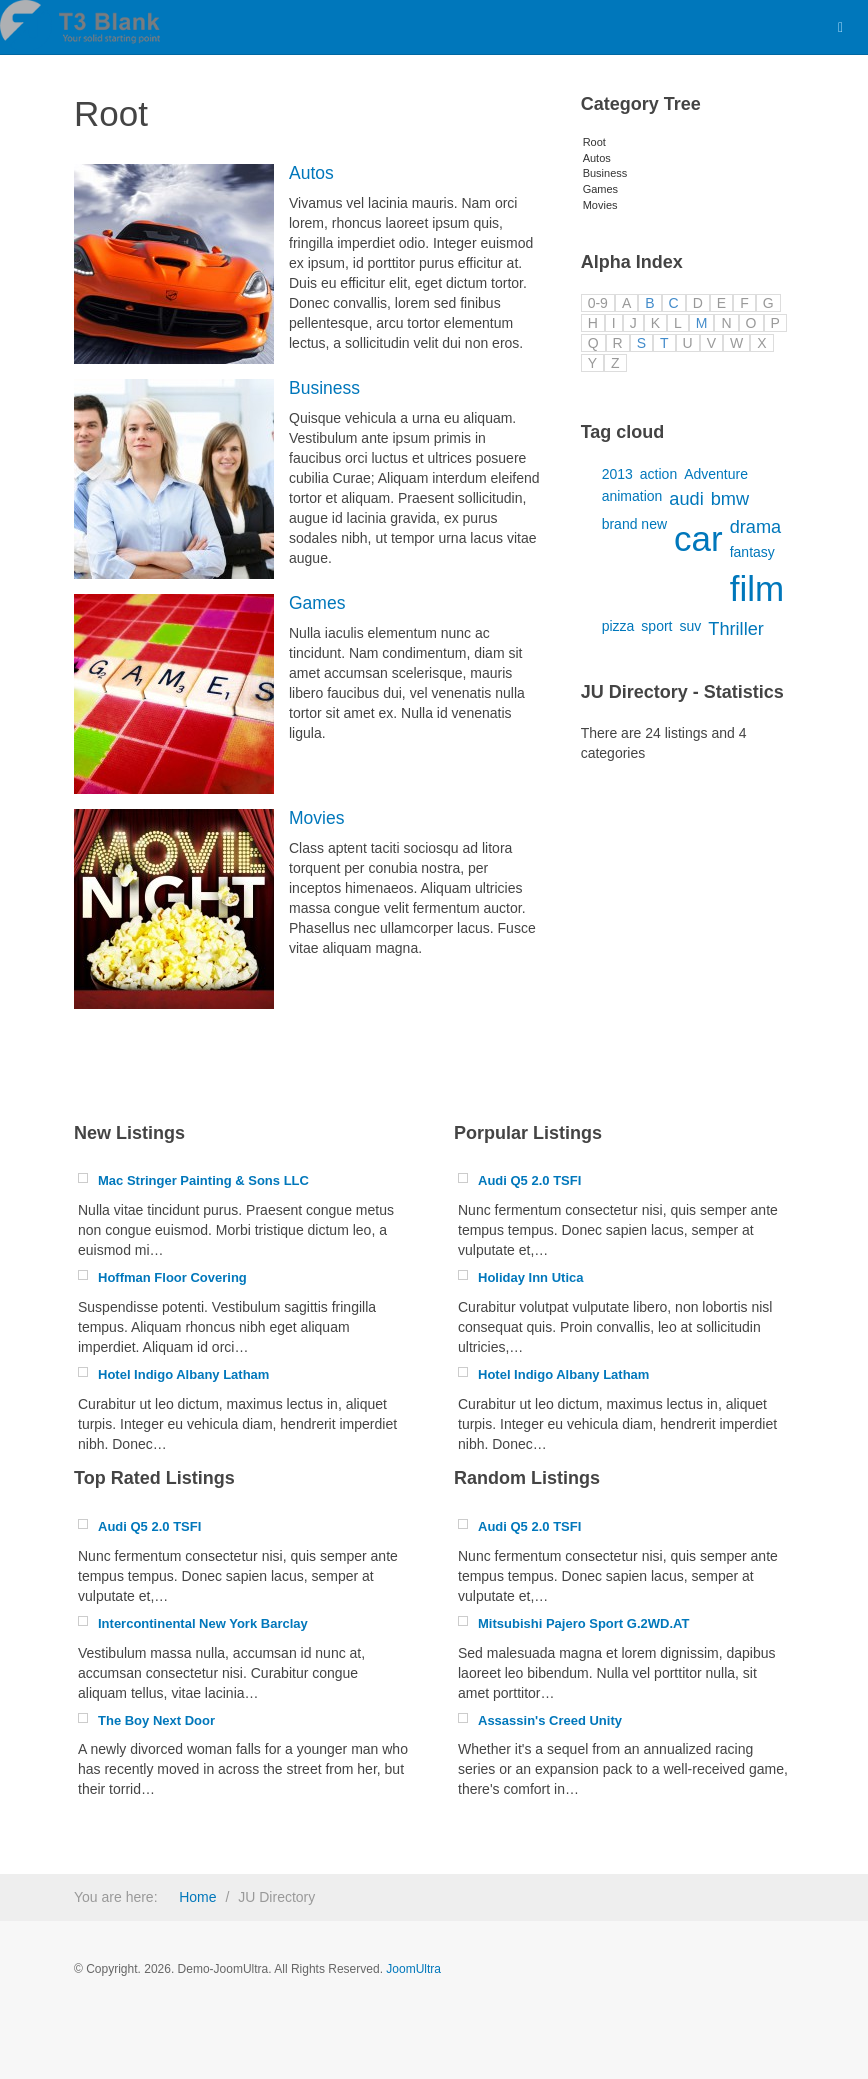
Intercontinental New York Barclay (203, 1623)
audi (686, 499)
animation (632, 496)
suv (690, 626)
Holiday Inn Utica (530, 1277)
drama (756, 527)
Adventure (716, 474)
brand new (634, 524)
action (658, 474)
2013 (617, 474)
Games (317, 603)
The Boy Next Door (156, 1720)
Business (324, 388)
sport (656, 626)
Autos (311, 173)
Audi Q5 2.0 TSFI (529, 1180)
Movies (316, 818)
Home (197, 1897)
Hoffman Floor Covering (172, 1277)
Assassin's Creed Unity (550, 1720)
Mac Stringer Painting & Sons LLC (203, 1180)
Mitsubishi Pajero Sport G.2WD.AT (583, 1623)
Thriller (736, 629)
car (698, 538)
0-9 (598, 303)
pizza (618, 626)
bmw (730, 499)
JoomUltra (413, 1969)
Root (594, 142)
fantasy (752, 552)
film (757, 588)
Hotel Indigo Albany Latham (183, 1374)
